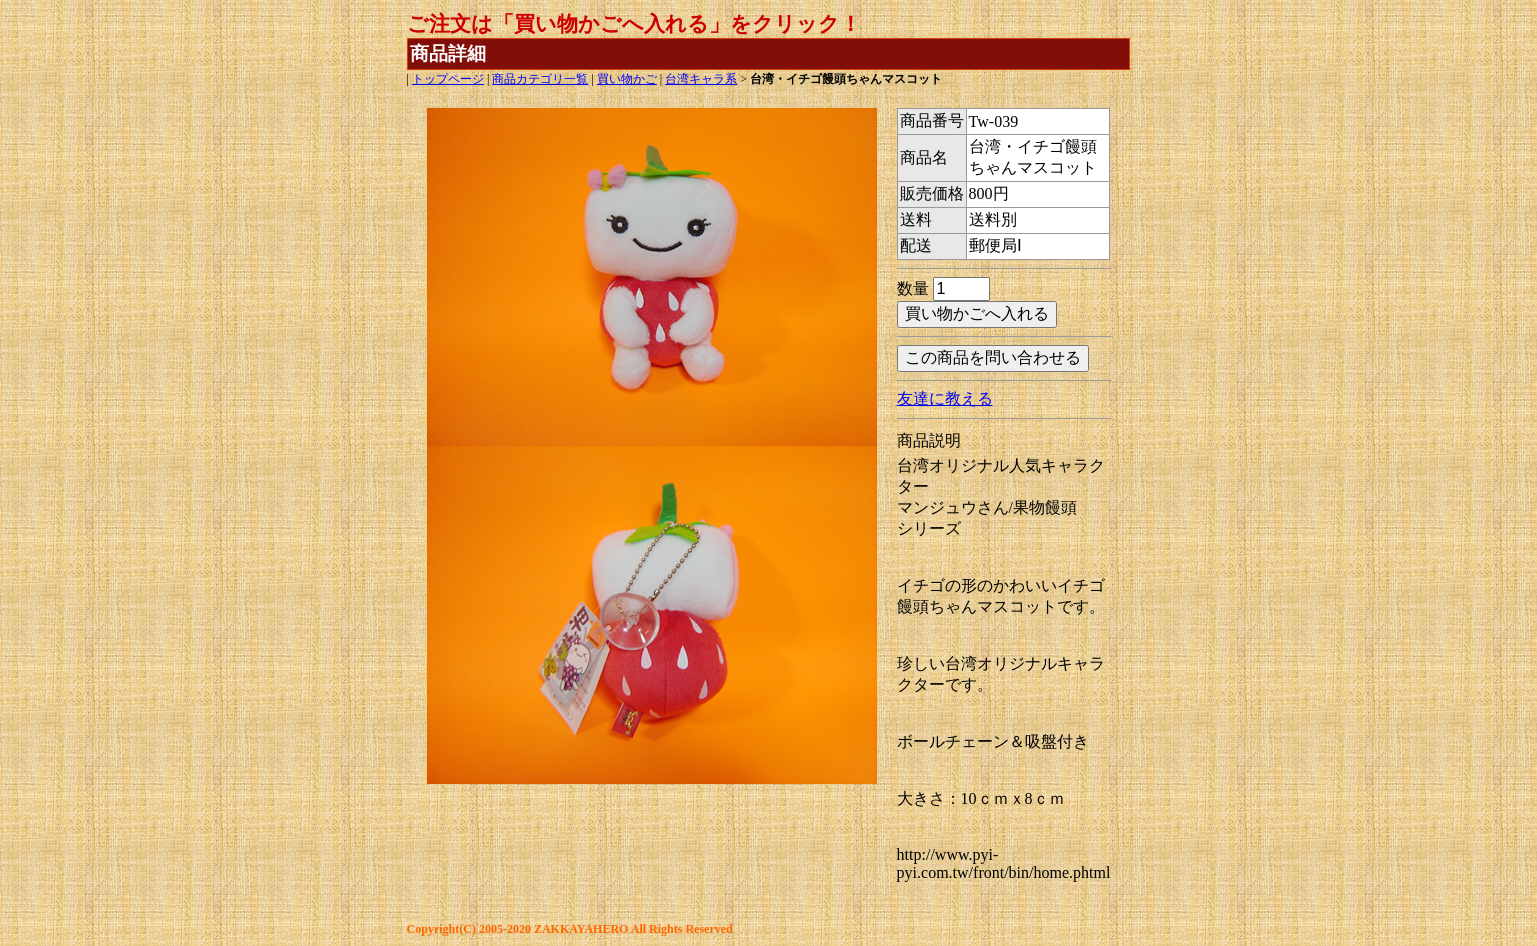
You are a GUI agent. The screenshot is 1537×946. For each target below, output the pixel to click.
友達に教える (945, 398)
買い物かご (627, 79)
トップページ (448, 79)
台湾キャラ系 (701, 79)
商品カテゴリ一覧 (540, 79)
